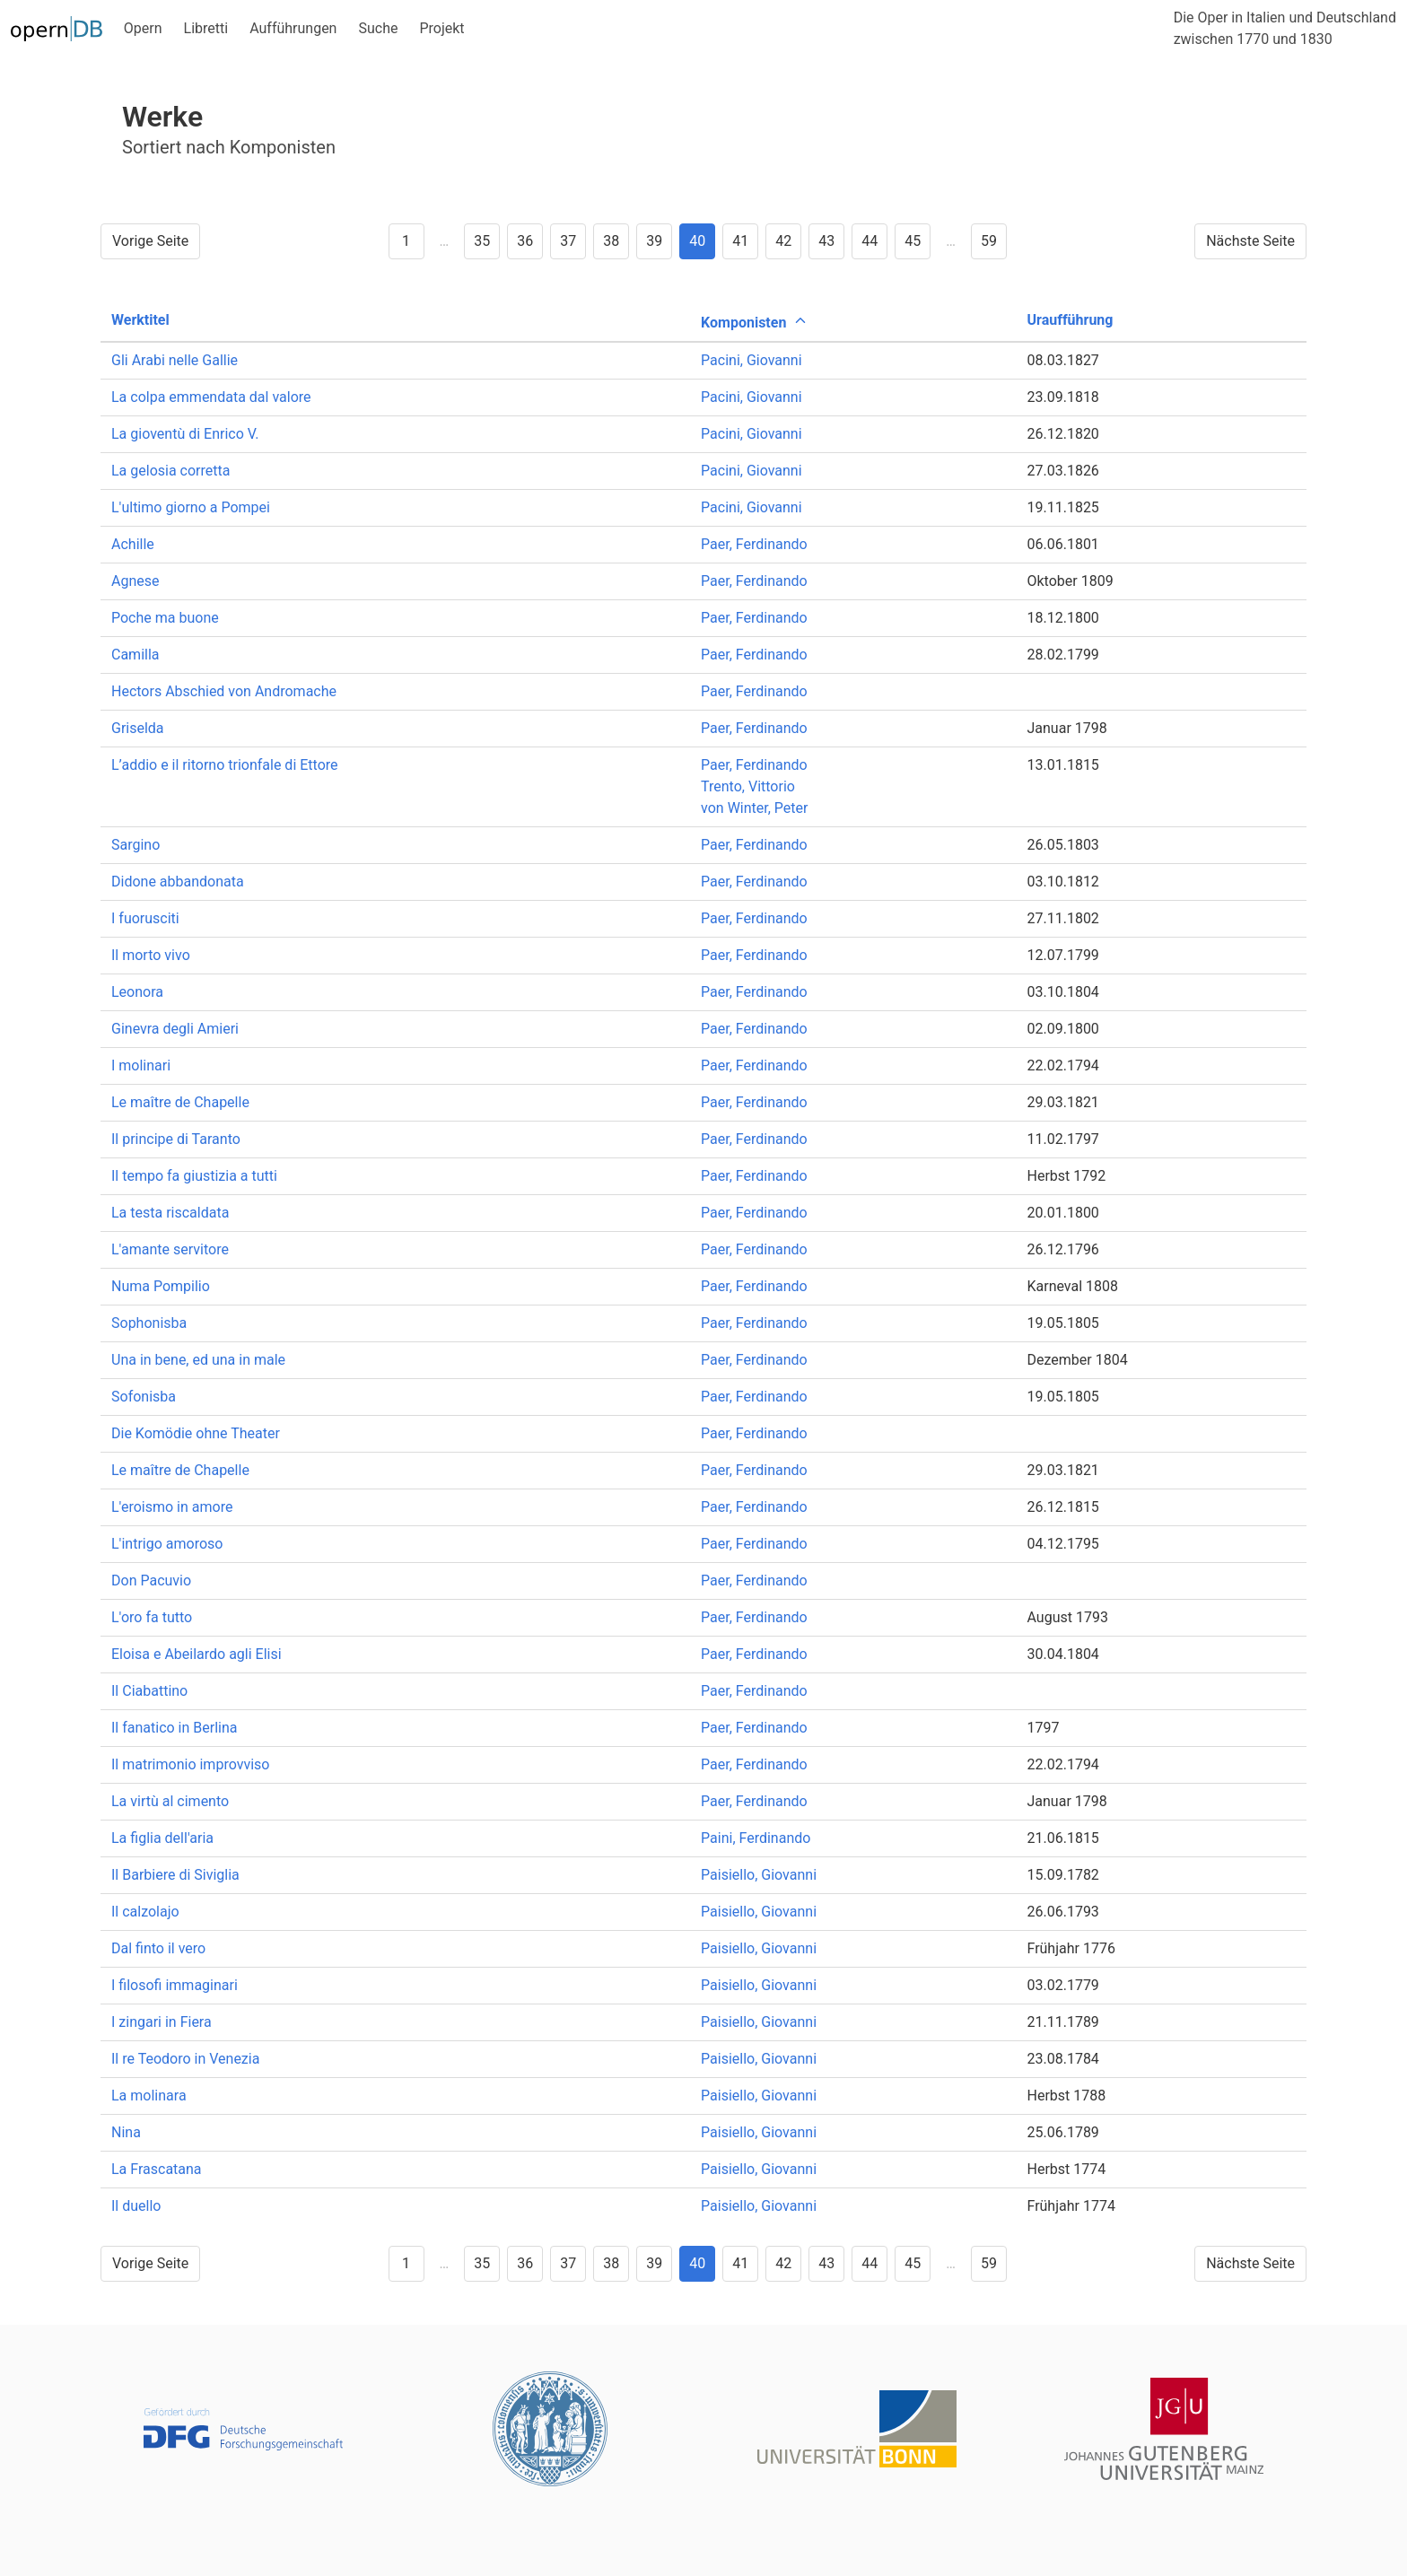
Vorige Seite (150, 240)
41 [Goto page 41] (740, 240)
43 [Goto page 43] (826, 240)
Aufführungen (292, 28)
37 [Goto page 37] (568, 240)
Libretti (206, 28)
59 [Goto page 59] (989, 240)
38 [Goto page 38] (611, 240)
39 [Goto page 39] (654, 240)
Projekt (441, 28)
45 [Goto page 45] (912, 240)
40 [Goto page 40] (697, 240)
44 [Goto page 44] (869, 240)
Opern (143, 28)
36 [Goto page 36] (525, 240)
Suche (378, 28)
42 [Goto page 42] (783, 240)
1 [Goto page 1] (406, 240)
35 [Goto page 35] (482, 240)
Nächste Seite (1250, 240)
